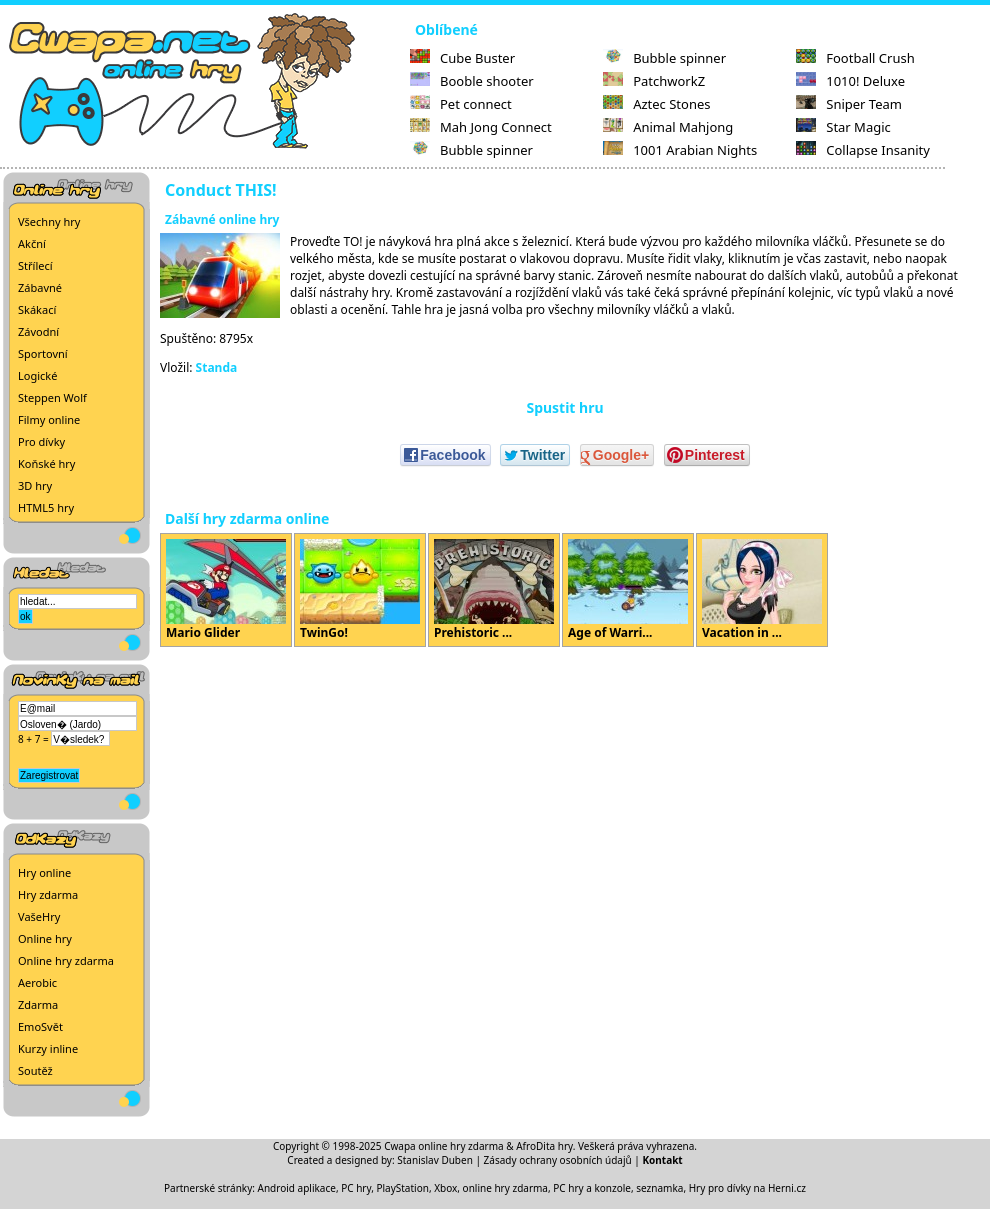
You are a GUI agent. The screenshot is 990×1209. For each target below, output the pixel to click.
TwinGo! (360, 590)
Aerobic (37, 982)
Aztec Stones (656, 104)
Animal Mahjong (668, 127)
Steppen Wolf (52, 397)
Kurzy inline (48, 1048)
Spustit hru (564, 407)
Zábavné (40, 287)
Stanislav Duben (435, 1160)
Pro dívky (41, 441)
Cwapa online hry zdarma (444, 1146)
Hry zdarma (48, 894)
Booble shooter (472, 81)
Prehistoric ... (494, 590)
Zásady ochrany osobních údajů (558, 1160)
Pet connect (461, 104)
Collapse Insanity (863, 150)
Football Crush (855, 58)
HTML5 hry (46, 507)
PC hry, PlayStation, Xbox (399, 1188)
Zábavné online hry (222, 219)
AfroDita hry (544, 1146)
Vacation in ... (762, 590)
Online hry (45, 938)
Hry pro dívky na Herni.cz (747, 1188)
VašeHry (39, 916)
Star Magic (843, 127)
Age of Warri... (628, 590)
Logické (37, 375)
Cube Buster (462, 58)
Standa (217, 367)
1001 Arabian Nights (680, 150)
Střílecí (35, 265)
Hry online (44, 872)
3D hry (35, 485)
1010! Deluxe (850, 81)
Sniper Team (849, 104)
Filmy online (49, 419)
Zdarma (38, 1004)
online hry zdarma (505, 1188)
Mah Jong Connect (481, 127)
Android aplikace (297, 1188)
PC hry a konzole (592, 1188)
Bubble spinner (471, 150)
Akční (32, 243)
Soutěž (35, 1070)
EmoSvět (40, 1026)
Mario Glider (226, 590)
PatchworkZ (654, 81)
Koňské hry (46, 463)
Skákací (37, 309)
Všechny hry (49, 221)
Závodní (38, 331)
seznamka (659, 1188)
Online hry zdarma (66, 960)
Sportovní (43, 353)
